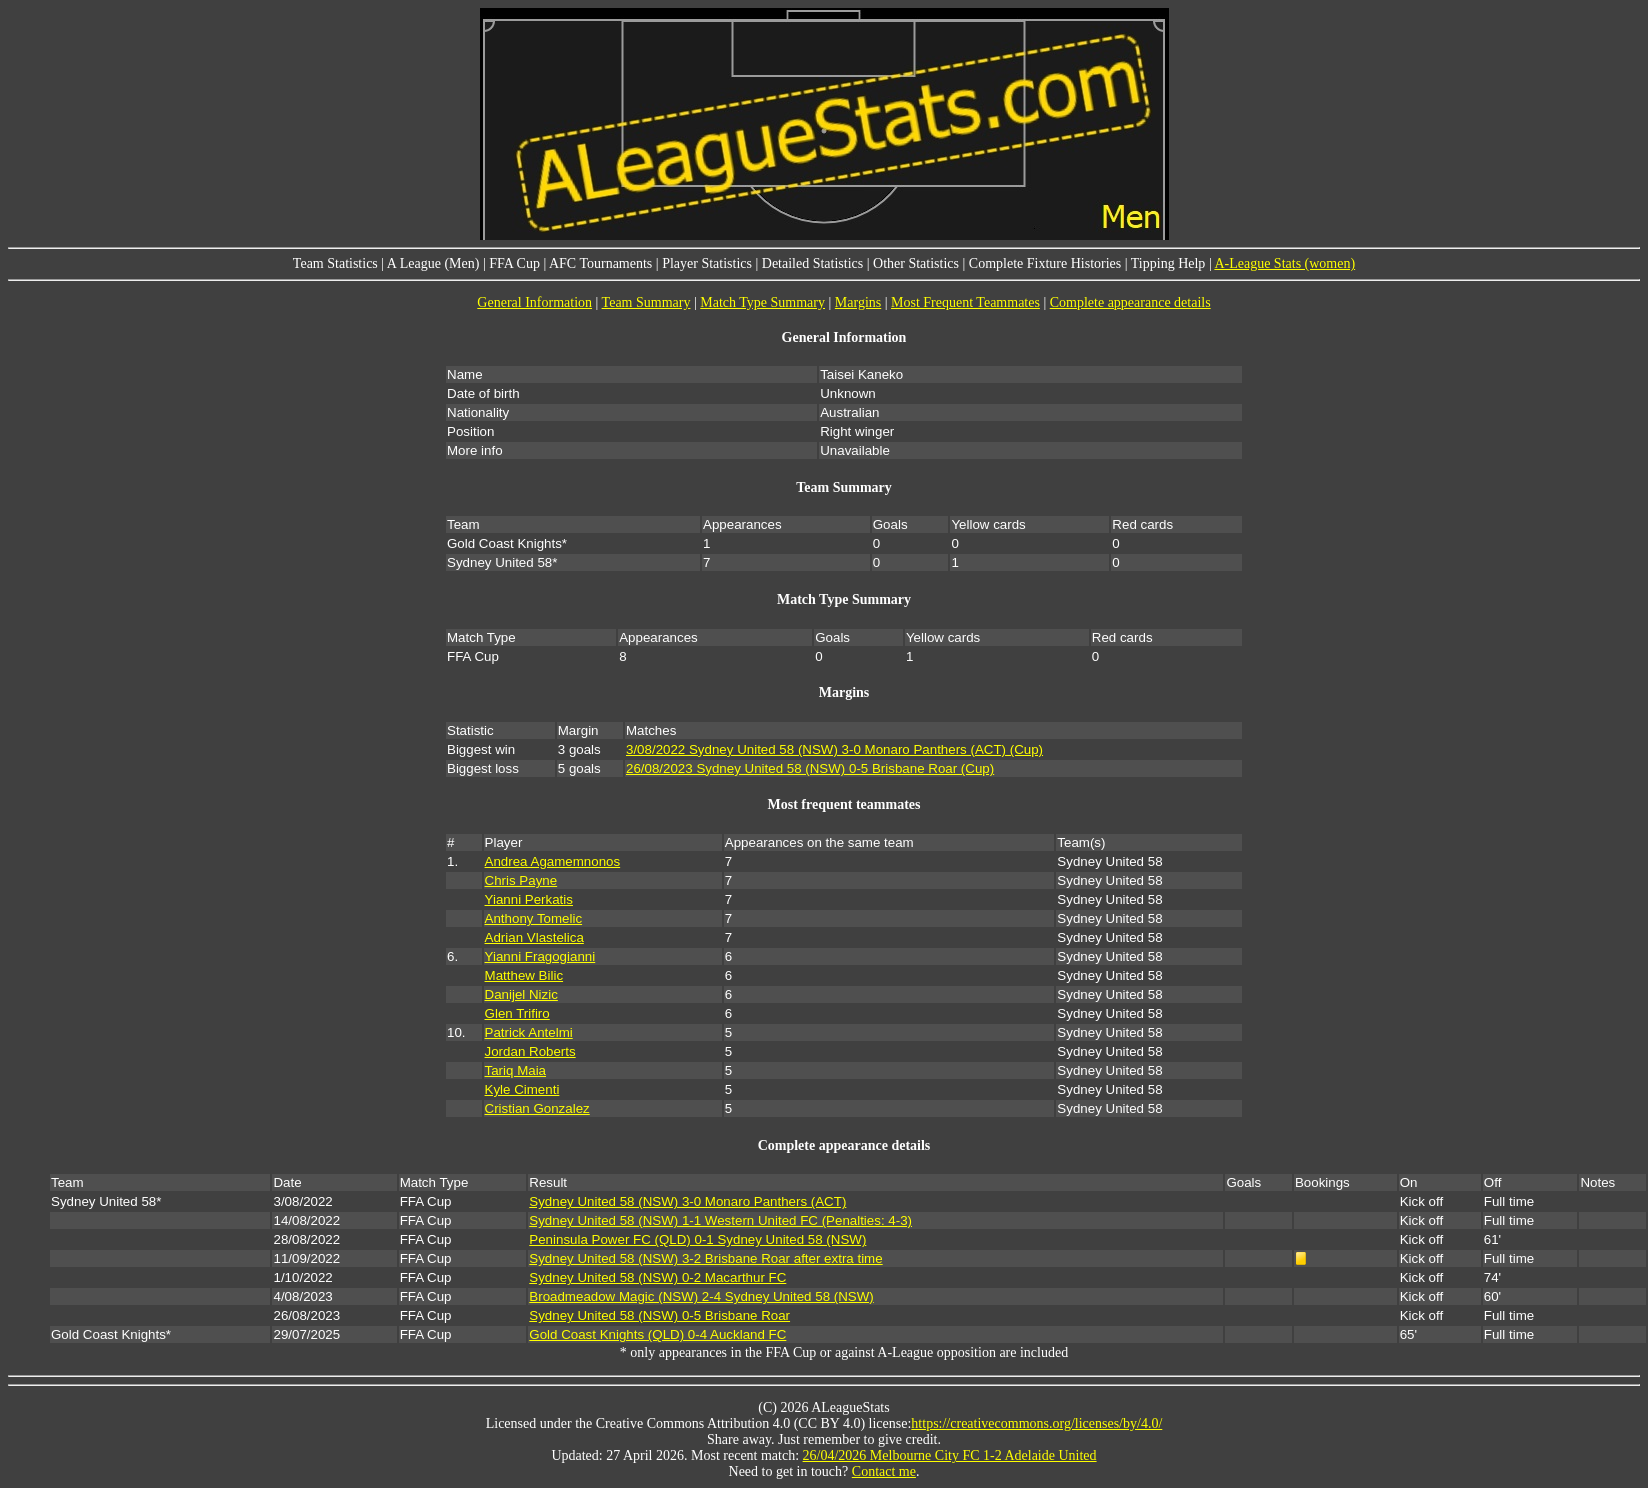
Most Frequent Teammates (965, 302)
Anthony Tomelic (534, 918)
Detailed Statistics (812, 263)
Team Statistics (335, 263)
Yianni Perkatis (529, 899)
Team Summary (646, 302)
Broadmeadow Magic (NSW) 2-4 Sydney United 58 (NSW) (701, 1296)
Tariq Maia (515, 1070)
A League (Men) (433, 263)
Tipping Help (1168, 263)
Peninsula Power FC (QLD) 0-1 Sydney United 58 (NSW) (697, 1239)
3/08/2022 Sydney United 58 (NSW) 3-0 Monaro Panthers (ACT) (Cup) (834, 749)
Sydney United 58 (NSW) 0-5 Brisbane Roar (659, 1315)
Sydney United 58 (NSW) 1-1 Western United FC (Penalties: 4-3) (720, 1220)
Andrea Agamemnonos (553, 861)
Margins (858, 302)
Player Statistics (707, 263)
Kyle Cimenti (522, 1089)
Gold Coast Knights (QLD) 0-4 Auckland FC (657, 1334)
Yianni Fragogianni (540, 956)
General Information (534, 302)
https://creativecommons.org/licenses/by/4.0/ (1036, 1423)
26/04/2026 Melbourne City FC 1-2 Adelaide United (950, 1455)
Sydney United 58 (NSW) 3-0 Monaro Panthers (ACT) (687, 1201)
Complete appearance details (1130, 302)
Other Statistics (916, 263)
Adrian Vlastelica (534, 937)
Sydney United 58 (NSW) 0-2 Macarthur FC (657, 1277)
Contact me (884, 1471)
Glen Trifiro (517, 1013)
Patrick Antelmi (529, 1032)
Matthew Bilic (524, 975)
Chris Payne (521, 880)
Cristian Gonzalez (537, 1108)
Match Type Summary (762, 302)
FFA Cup (514, 263)
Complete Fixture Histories (1045, 263)
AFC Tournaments (600, 263)
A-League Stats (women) (1284, 263)
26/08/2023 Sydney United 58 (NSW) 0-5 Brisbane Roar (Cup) (810, 768)
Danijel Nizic (521, 994)
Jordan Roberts (530, 1051)
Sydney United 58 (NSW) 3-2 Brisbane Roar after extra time (705, 1258)
